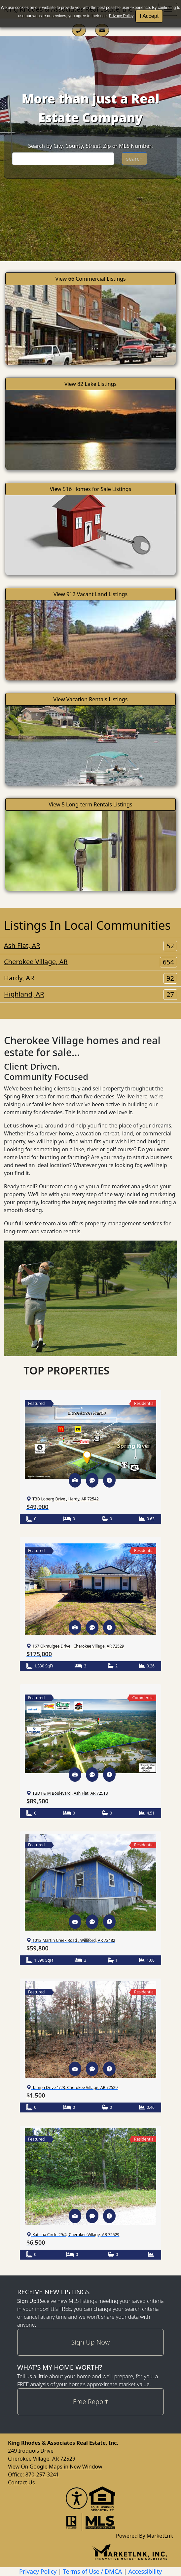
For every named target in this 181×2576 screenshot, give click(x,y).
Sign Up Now (90, 2342)
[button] (75, 1480)
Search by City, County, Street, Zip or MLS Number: (90, 145)
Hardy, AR (90, 978)
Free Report (90, 2401)
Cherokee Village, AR (90, 962)
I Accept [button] (149, 16)
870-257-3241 (42, 2474)
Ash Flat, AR (90, 946)
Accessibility (145, 2571)
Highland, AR (90, 994)
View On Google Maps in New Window (55, 2466)
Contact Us (21, 2482)
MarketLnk (160, 2535)
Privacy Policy (121, 16)
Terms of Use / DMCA (92, 2571)
